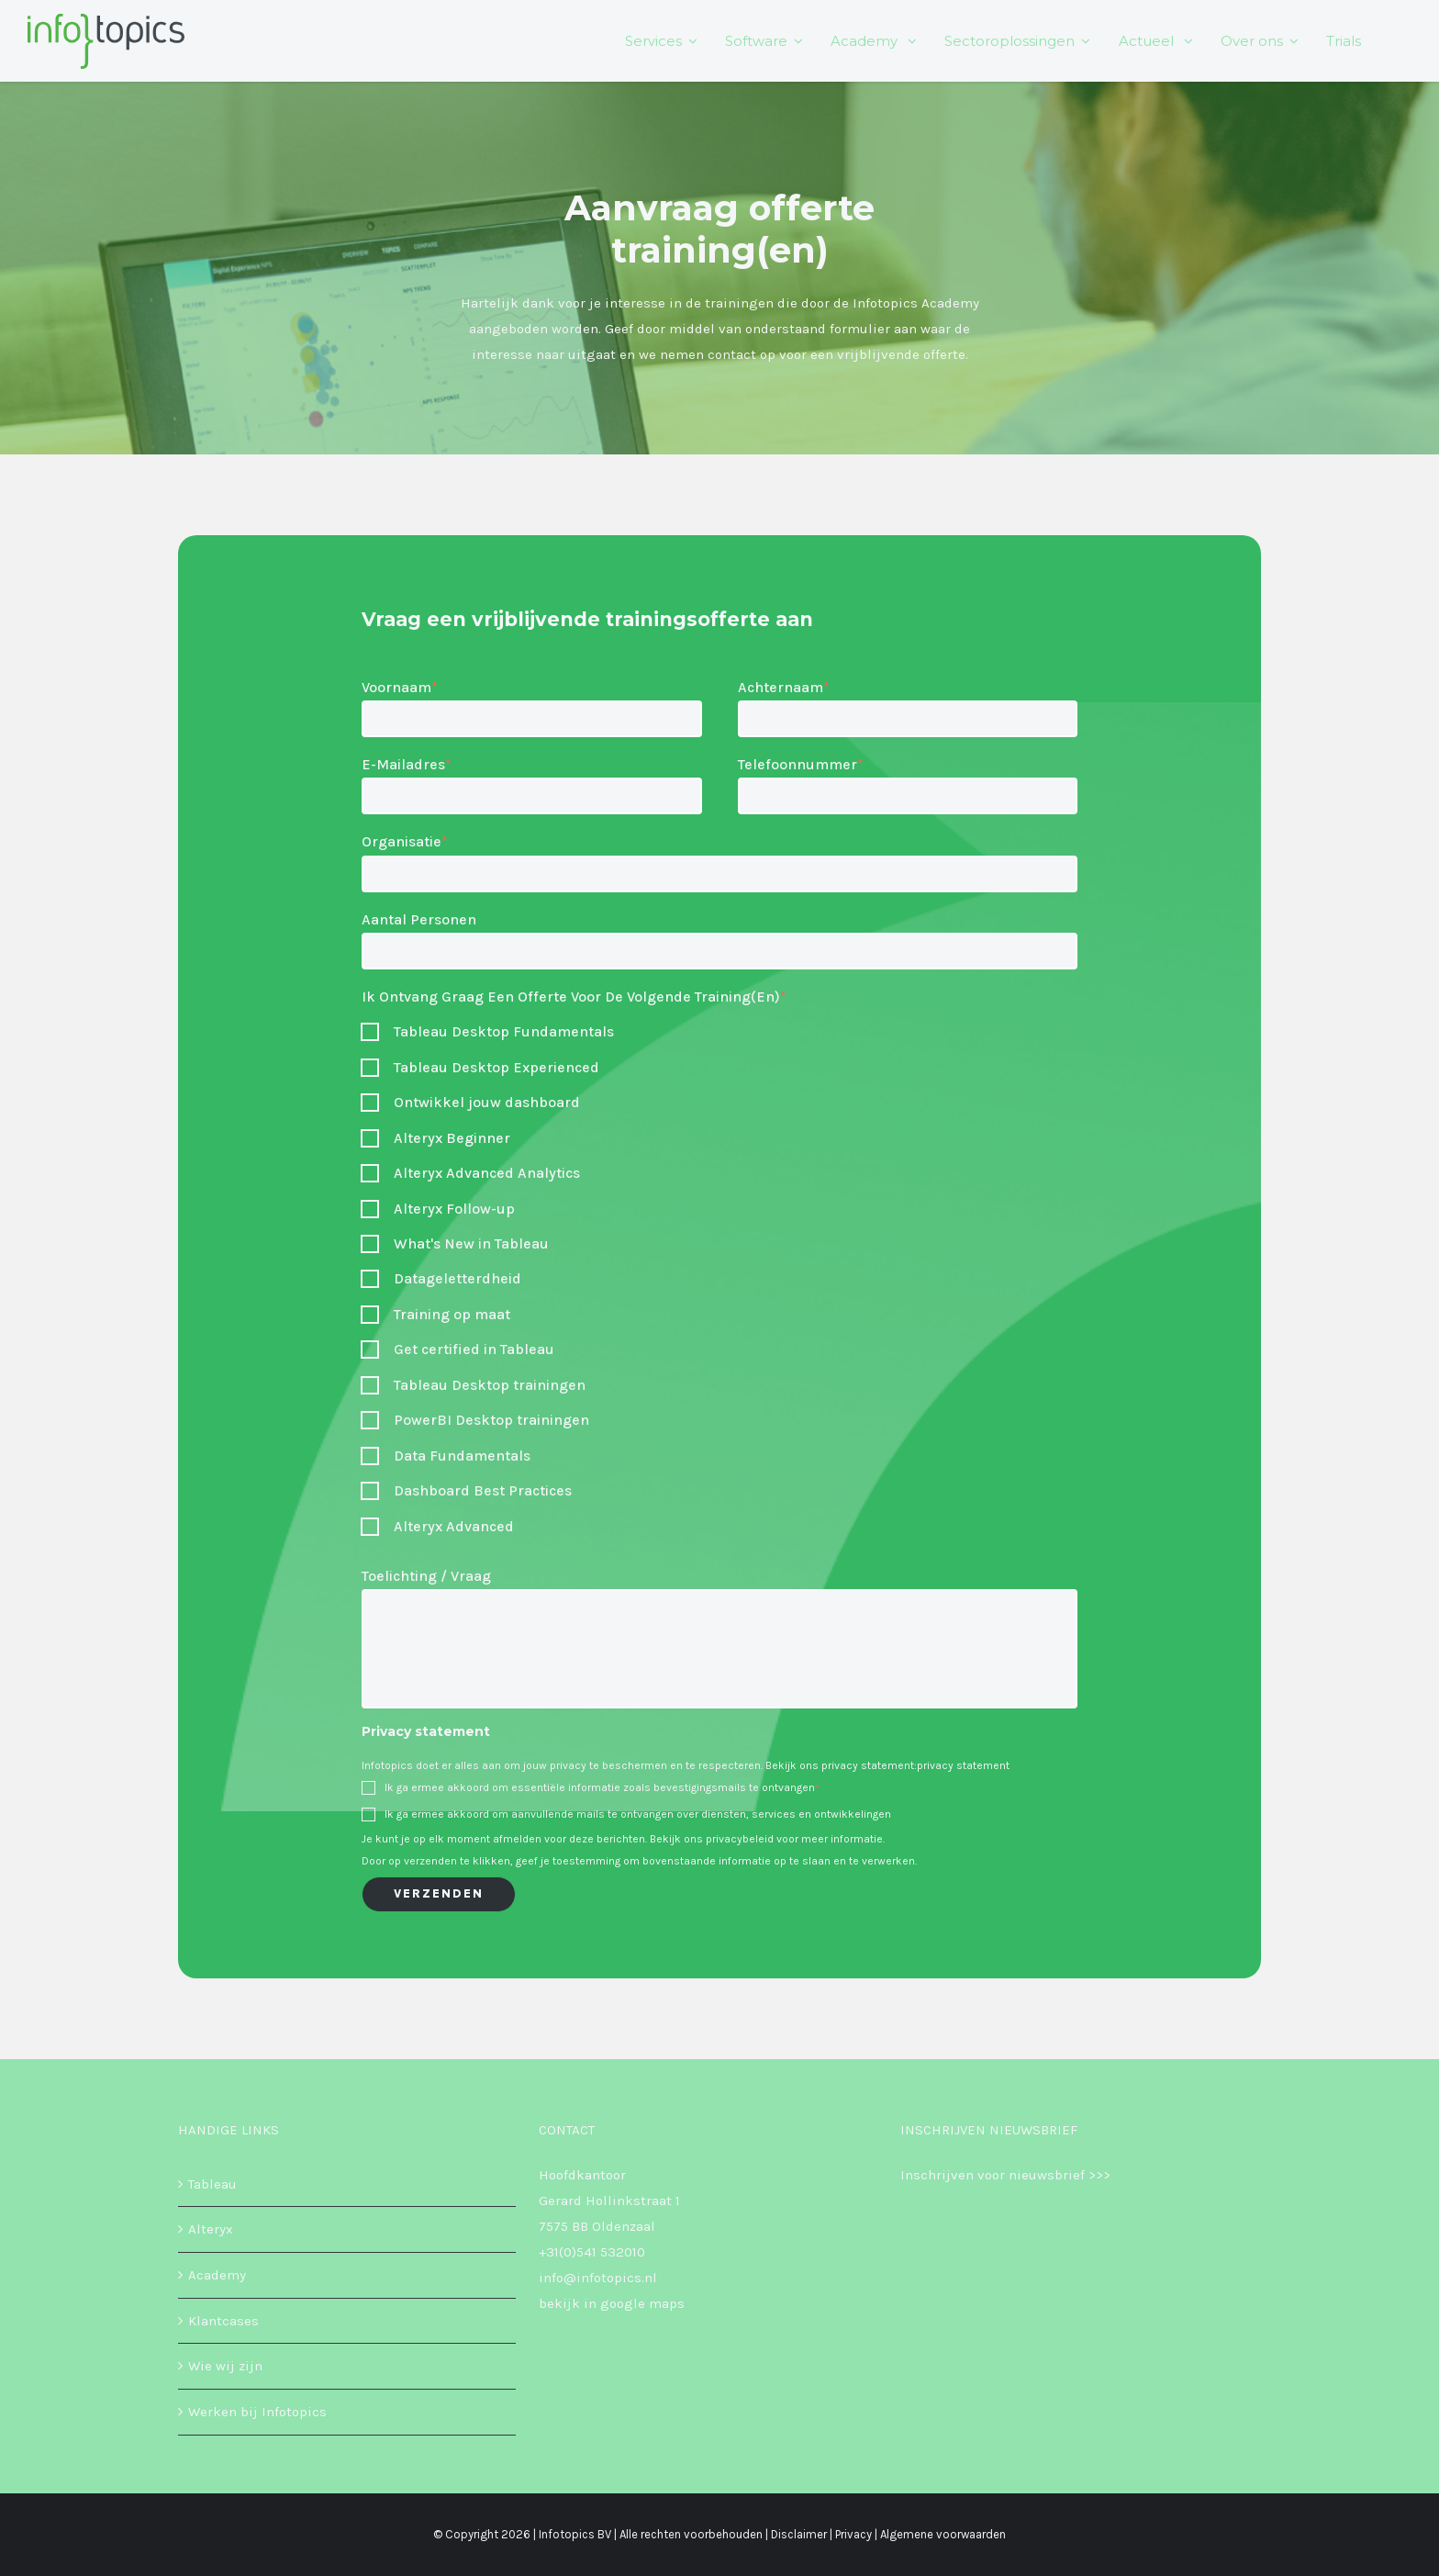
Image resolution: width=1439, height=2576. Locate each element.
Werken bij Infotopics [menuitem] (257, 2411)
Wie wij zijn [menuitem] (225, 2366)
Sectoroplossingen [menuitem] (1010, 42)
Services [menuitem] (654, 42)
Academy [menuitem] (866, 42)
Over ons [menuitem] (1252, 42)
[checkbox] (719, 1032)
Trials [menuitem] (1343, 42)
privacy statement (963, 1765)
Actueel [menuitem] (1148, 42)
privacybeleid (740, 1838)
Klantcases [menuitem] (223, 2321)
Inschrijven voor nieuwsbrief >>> (1005, 2175)
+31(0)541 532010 (592, 2252)
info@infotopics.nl (598, 2277)
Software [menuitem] (757, 42)
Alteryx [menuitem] (210, 2229)
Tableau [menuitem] (212, 2184)
